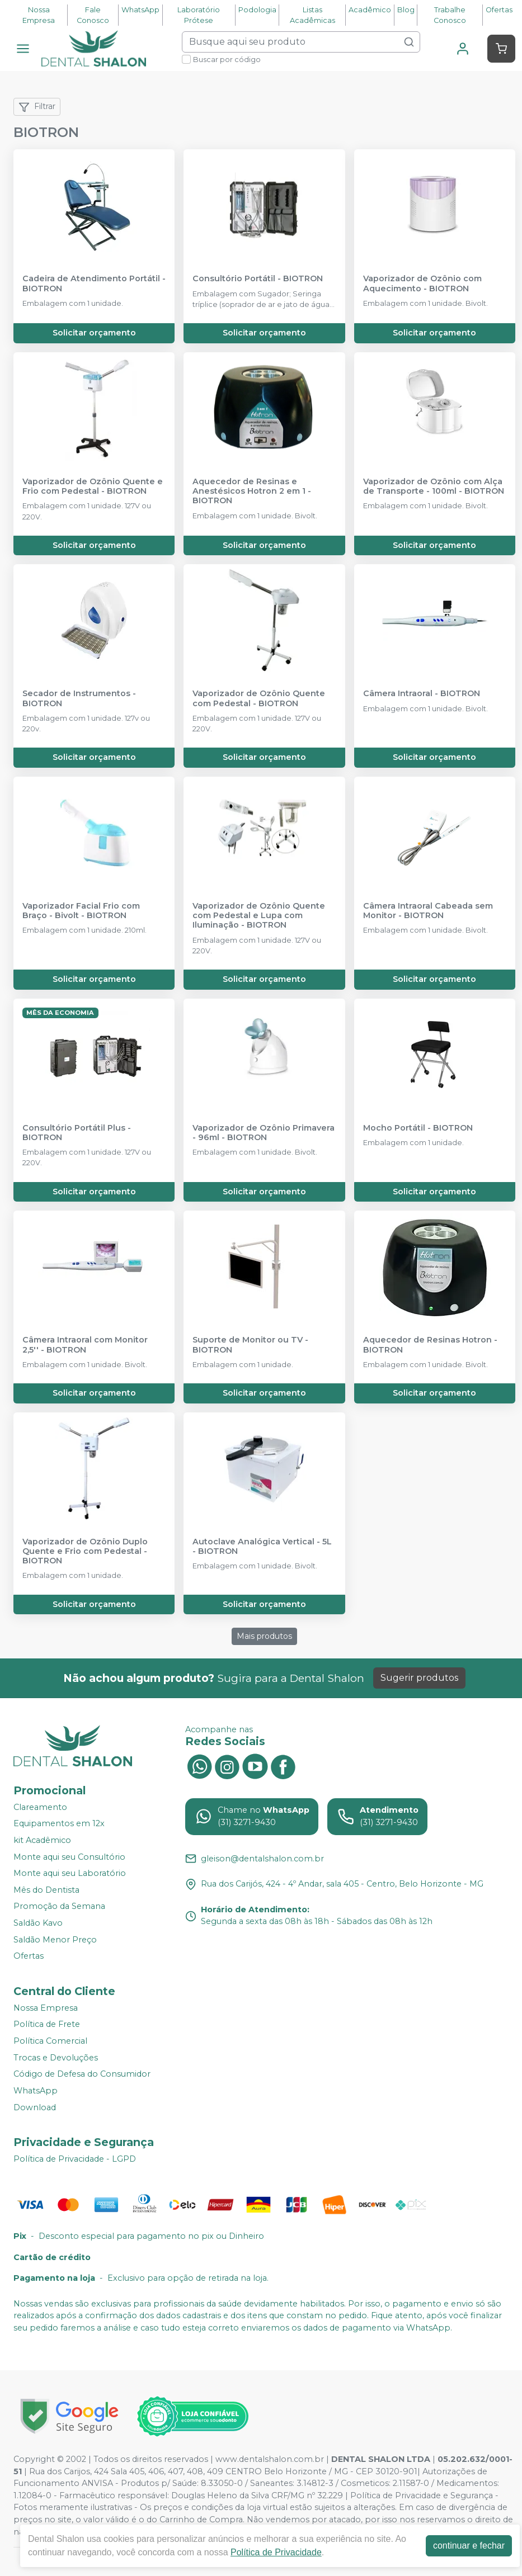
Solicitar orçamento (94, 333)
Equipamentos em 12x (59, 1824)
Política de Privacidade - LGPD (74, 2159)
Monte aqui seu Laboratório (69, 1873)
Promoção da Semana (59, 1907)
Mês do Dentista (46, 1890)
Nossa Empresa (38, 15)
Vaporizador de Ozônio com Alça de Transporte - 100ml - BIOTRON (433, 486)
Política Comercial (50, 2041)
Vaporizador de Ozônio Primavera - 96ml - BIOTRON (263, 1132)
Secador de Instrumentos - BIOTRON (79, 698)
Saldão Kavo (38, 1923)
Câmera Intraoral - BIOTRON (421, 693)
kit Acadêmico (42, 1840)
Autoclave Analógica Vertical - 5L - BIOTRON (262, 1546)
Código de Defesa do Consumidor (82, 2074)
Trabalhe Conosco (450, 15)
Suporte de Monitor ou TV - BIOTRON (250, 1344)
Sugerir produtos (419, 1677)
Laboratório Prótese (198, 15)
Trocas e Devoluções (55, 2058)
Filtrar (36, 106)
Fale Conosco (93, 15)
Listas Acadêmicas (312, 15)
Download (34, 2107)
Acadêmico (370, 10)
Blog (406, 10)
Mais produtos (264, 1636)
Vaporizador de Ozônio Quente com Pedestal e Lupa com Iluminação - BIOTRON (258, 915)
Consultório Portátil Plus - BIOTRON (76, 1132)
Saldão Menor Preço (55, 1940)
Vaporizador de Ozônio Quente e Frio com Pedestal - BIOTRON (92, 486)
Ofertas (499, 10)
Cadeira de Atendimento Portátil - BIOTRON (94, 283)
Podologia (257, 10)
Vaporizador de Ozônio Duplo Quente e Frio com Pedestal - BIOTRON (85, 1551)
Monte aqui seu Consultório (69, 1857)
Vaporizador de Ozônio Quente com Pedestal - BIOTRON (258, 698)
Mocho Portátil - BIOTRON (418, 1128)
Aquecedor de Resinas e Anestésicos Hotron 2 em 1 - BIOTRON (251, 491)
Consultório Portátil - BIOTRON (257, 278)
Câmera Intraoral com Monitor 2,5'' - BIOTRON (85, 1344)
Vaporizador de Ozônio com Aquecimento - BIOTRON (422, 283)
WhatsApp (140, 10)
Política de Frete (46, 2025)
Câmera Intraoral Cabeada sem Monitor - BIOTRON (428, 910)
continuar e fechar (469, 2545)
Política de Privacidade (276, 2552)
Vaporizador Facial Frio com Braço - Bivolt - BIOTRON (81, 910)
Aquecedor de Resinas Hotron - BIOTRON (430, 1344)
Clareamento (40, 1807)
